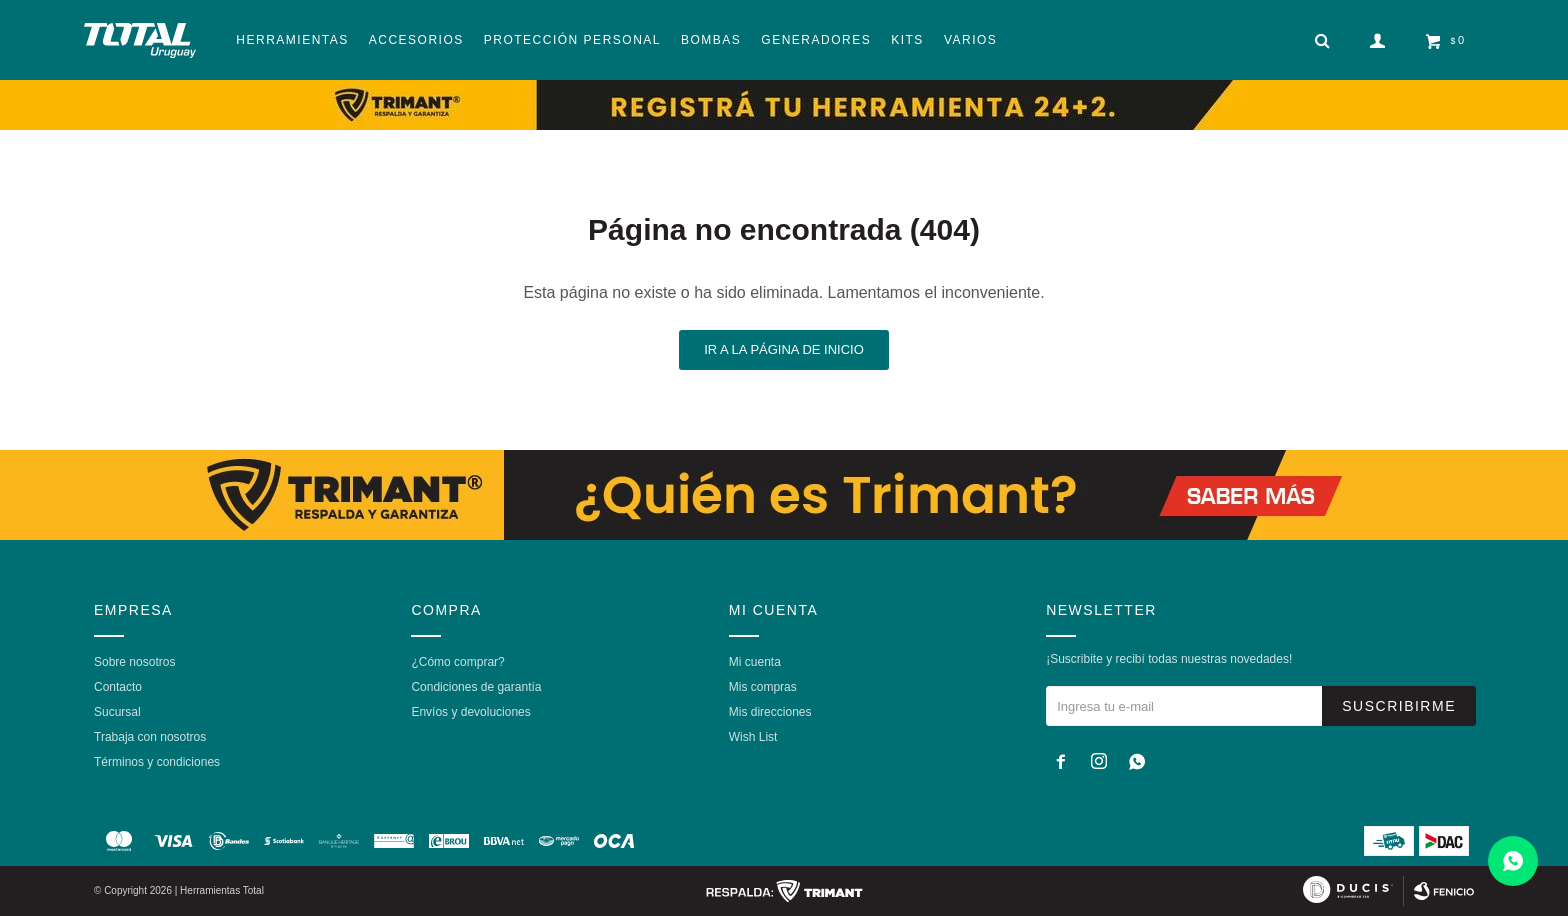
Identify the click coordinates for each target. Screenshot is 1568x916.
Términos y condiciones (157, 762)
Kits (907, 40)
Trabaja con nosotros (150, 737)
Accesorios (416, 40)
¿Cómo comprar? (457, 662)
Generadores (816, 40)
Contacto (118, 687)
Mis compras (763, 687)
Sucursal (117, 712)
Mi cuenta (755, 662)
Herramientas (292, 40)
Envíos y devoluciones (470, 712)
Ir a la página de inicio (784, 349)
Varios (970, 40)
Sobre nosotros (134, 662)
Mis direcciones (770, 712)
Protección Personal (572, 40)
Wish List (753, 737)
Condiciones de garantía (476, 687)
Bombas (711, 40)
